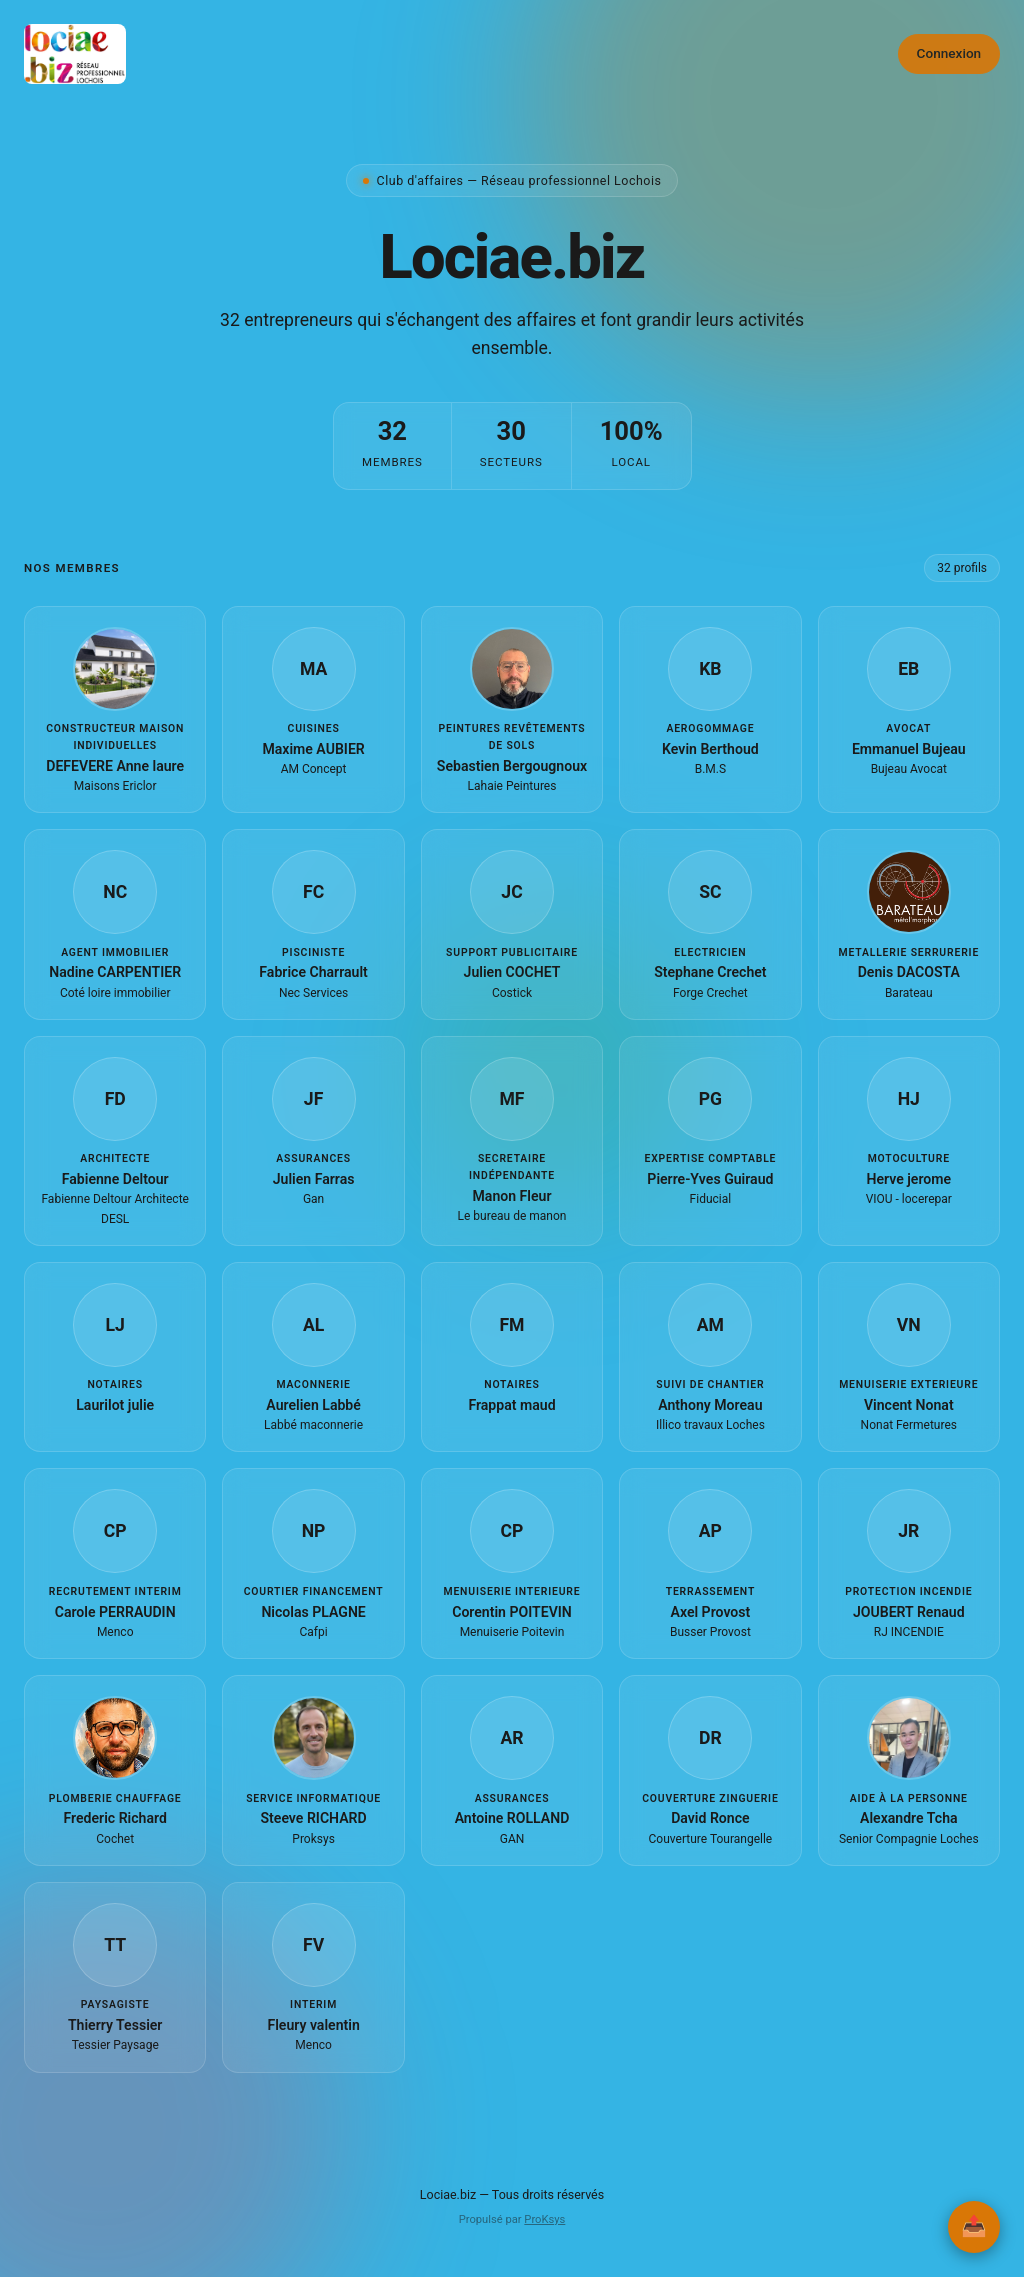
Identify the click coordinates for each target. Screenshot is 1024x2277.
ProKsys (544, 2219)
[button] (115, 709)
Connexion (949, 53)
